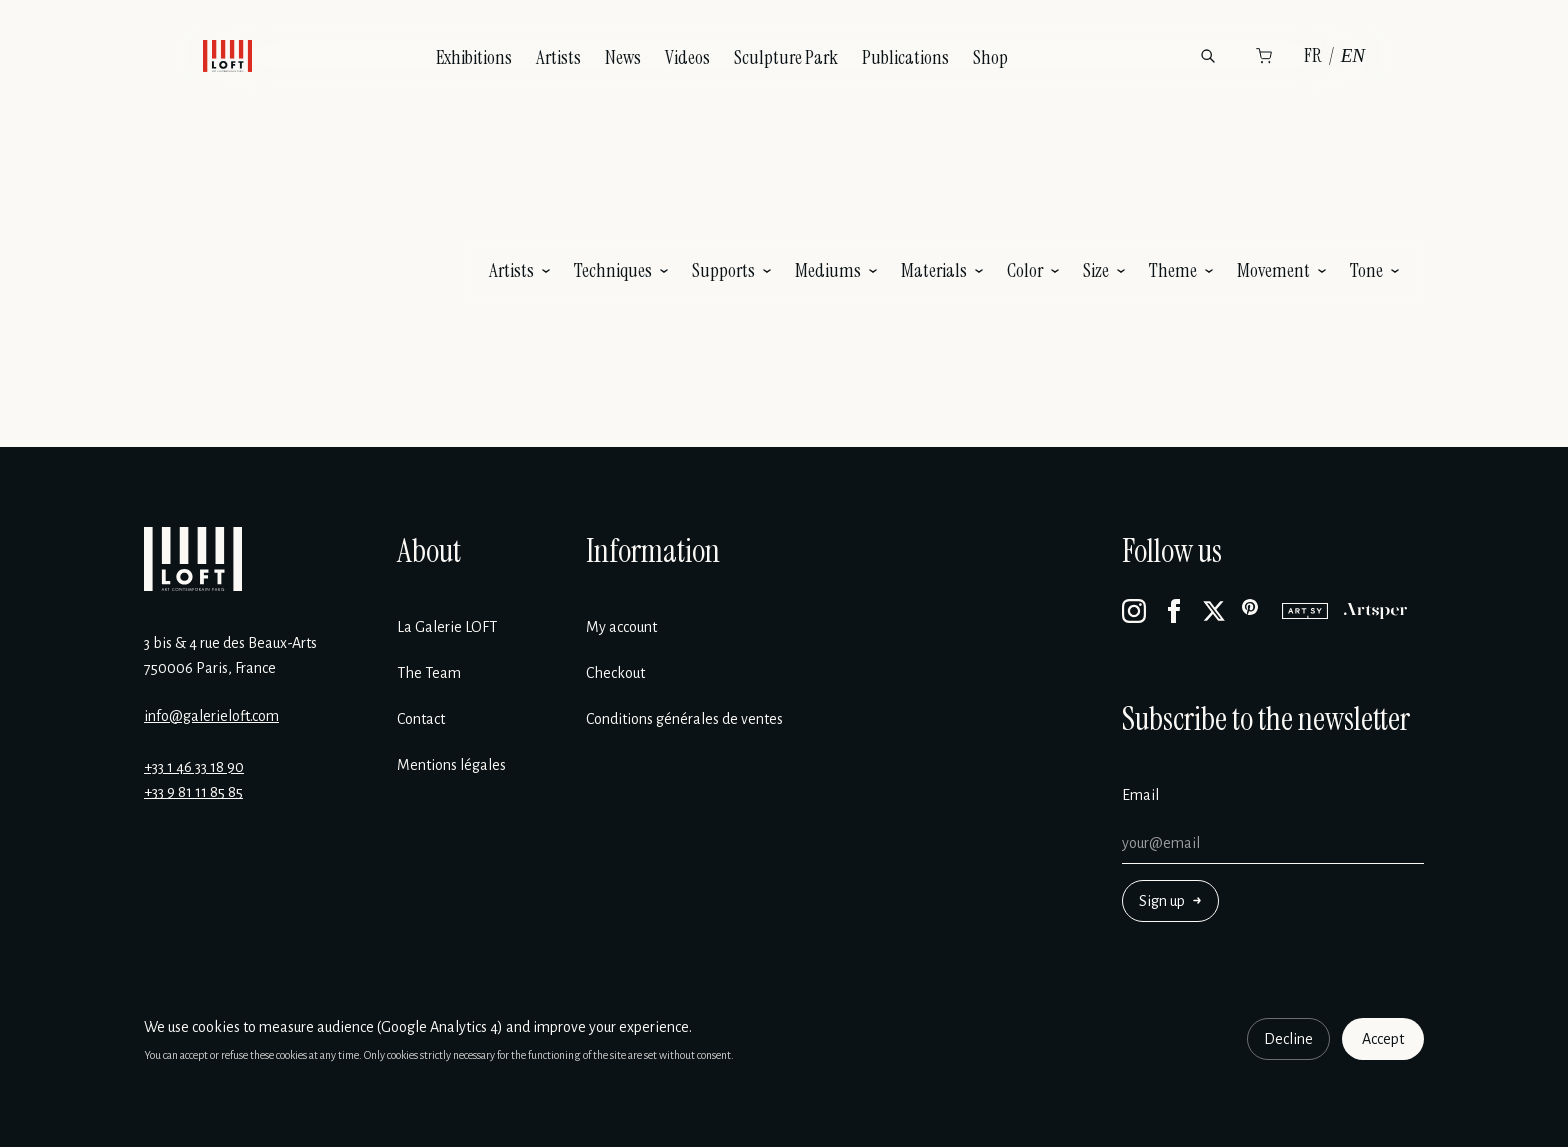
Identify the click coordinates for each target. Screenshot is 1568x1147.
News (623, 57)
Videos (687, 57)
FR (1313, 55)
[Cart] (1264, 56)
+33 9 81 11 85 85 (193, 792)
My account (621, 627)
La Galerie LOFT (447, 627)
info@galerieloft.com (211, 716)
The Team (429, 673)
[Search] (1208, 56)
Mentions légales (451, 765)
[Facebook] (1174, 611)
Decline (1288, 1039)
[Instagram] (1134, 611)
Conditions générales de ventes (684, 719)
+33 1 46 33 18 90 (194, 767)
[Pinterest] (1254, 611)
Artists (558, 57)
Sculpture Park (786, 57)
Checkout (615, 673)
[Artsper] (1375, 611)
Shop (990, 57)
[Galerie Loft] (193, 559)
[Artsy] (1305, 611)
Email (1140, 795)
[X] (1214, 611)
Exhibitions (474, 57)
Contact (421, 719)
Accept (1383, 1039)
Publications (905, 57)
